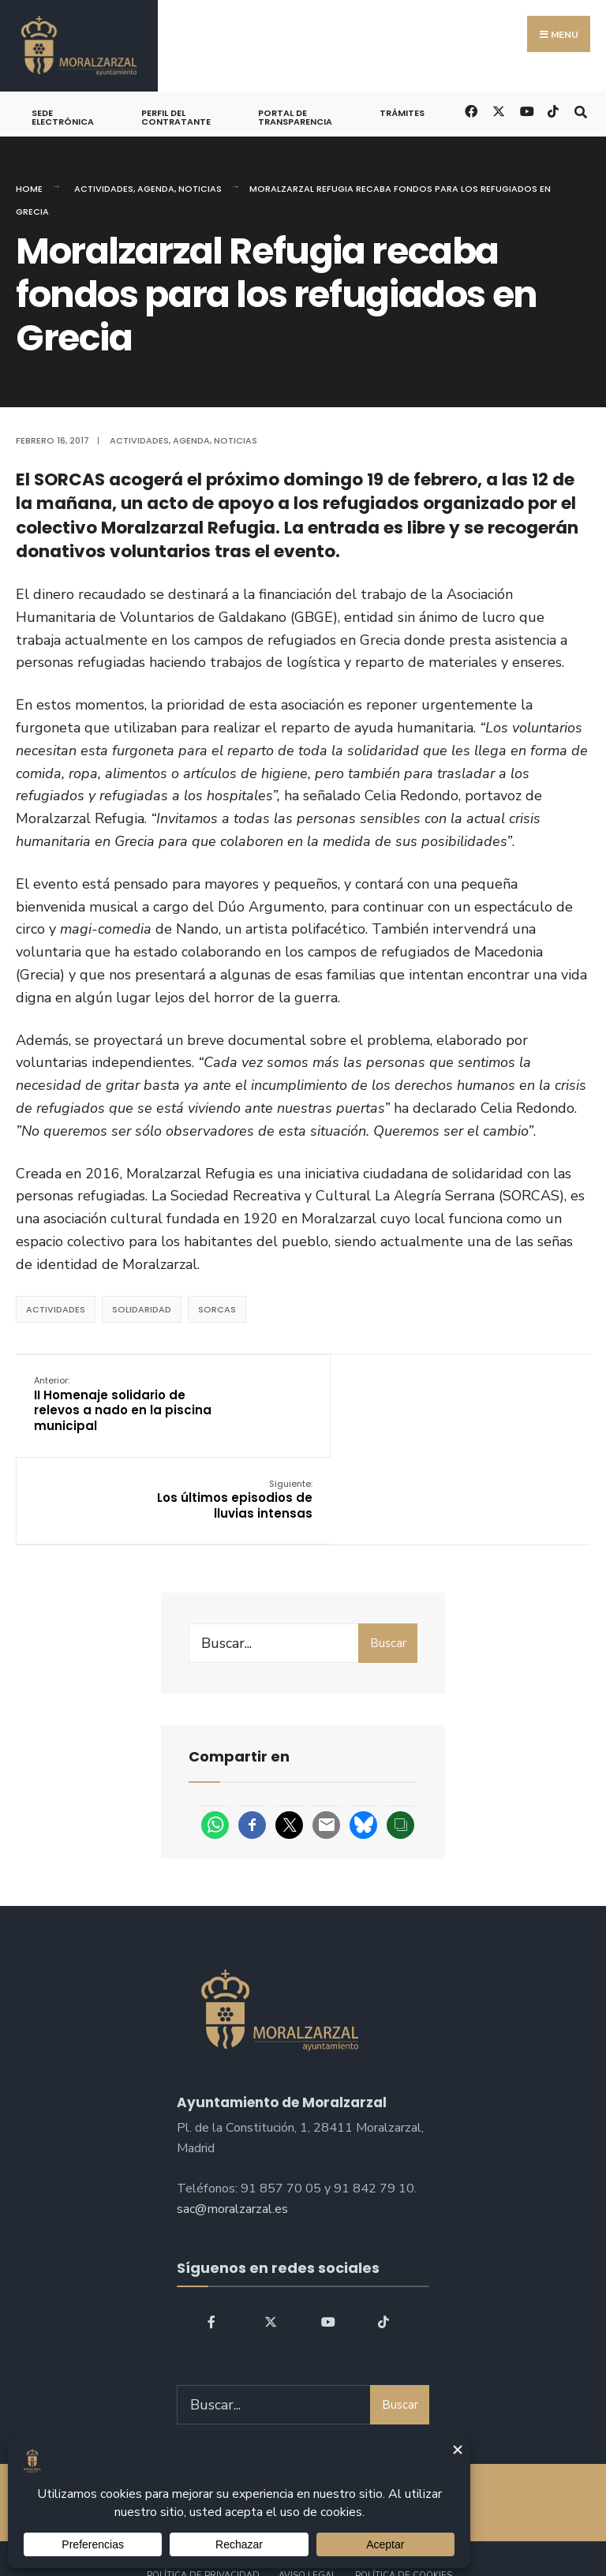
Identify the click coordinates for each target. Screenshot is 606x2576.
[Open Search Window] (580, 110)
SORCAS (217, 1309)
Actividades (103, 188)
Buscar (388, 1555)
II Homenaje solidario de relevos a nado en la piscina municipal (111, 1404)
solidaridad (141, 1309)
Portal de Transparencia (295, 117)
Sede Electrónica (63, 117)
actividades (55, 1309)
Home (29, 188)
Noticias (200, 188)
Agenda (155, 188)
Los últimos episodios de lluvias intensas (492, 1396)
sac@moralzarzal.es (232, 2121)
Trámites (402, 113)
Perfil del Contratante (176, 117)
